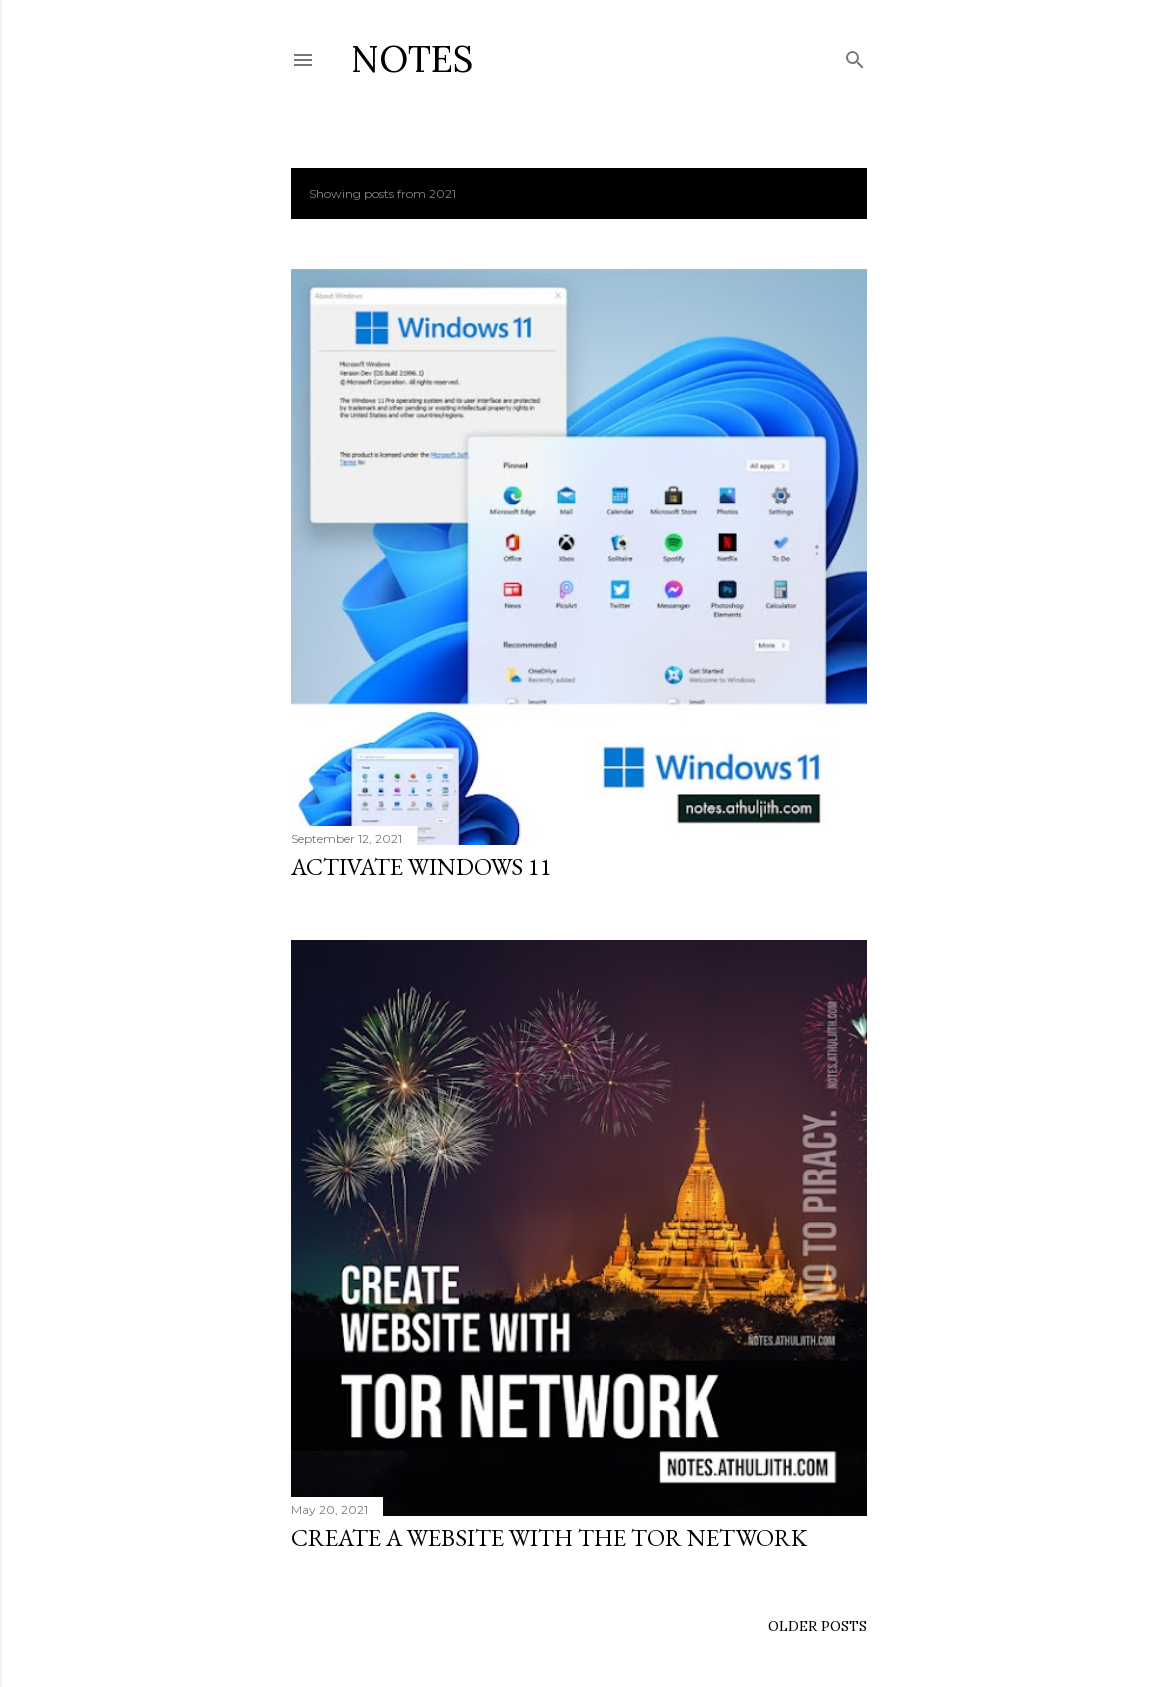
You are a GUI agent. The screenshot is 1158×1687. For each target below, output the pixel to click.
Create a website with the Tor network (549, 1537)
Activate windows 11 (421, 866)
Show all (813, 193)
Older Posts (817, 1626)
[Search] (855, 55)
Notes (412, 59)
